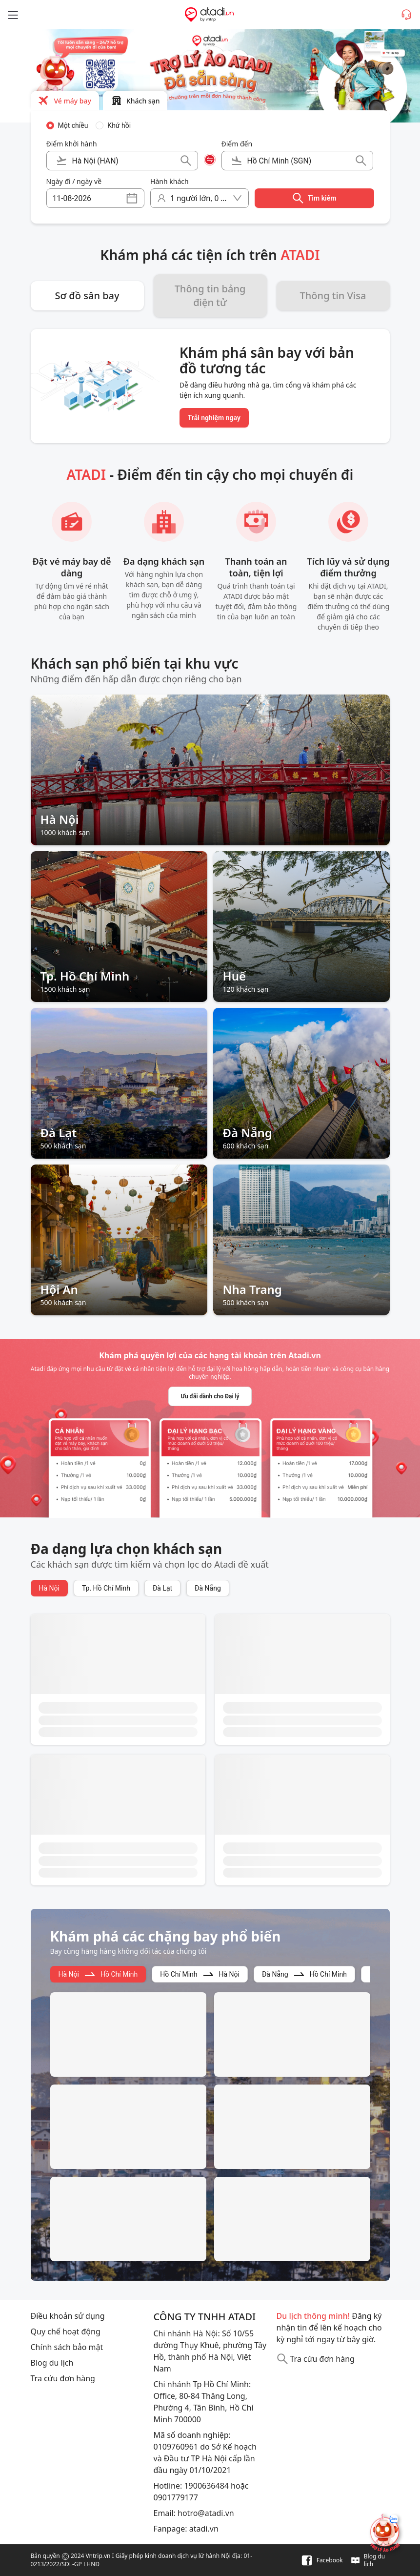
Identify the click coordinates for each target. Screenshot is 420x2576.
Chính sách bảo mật (67, 2347)
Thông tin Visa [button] (333, 295)
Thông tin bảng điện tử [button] (210, 295)
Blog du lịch (52, 2362)
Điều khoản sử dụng (68, 2315)
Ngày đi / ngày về (74, 181)
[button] (65, 100)
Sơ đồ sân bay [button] (87, 295)
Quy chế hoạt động (65, 2331)
